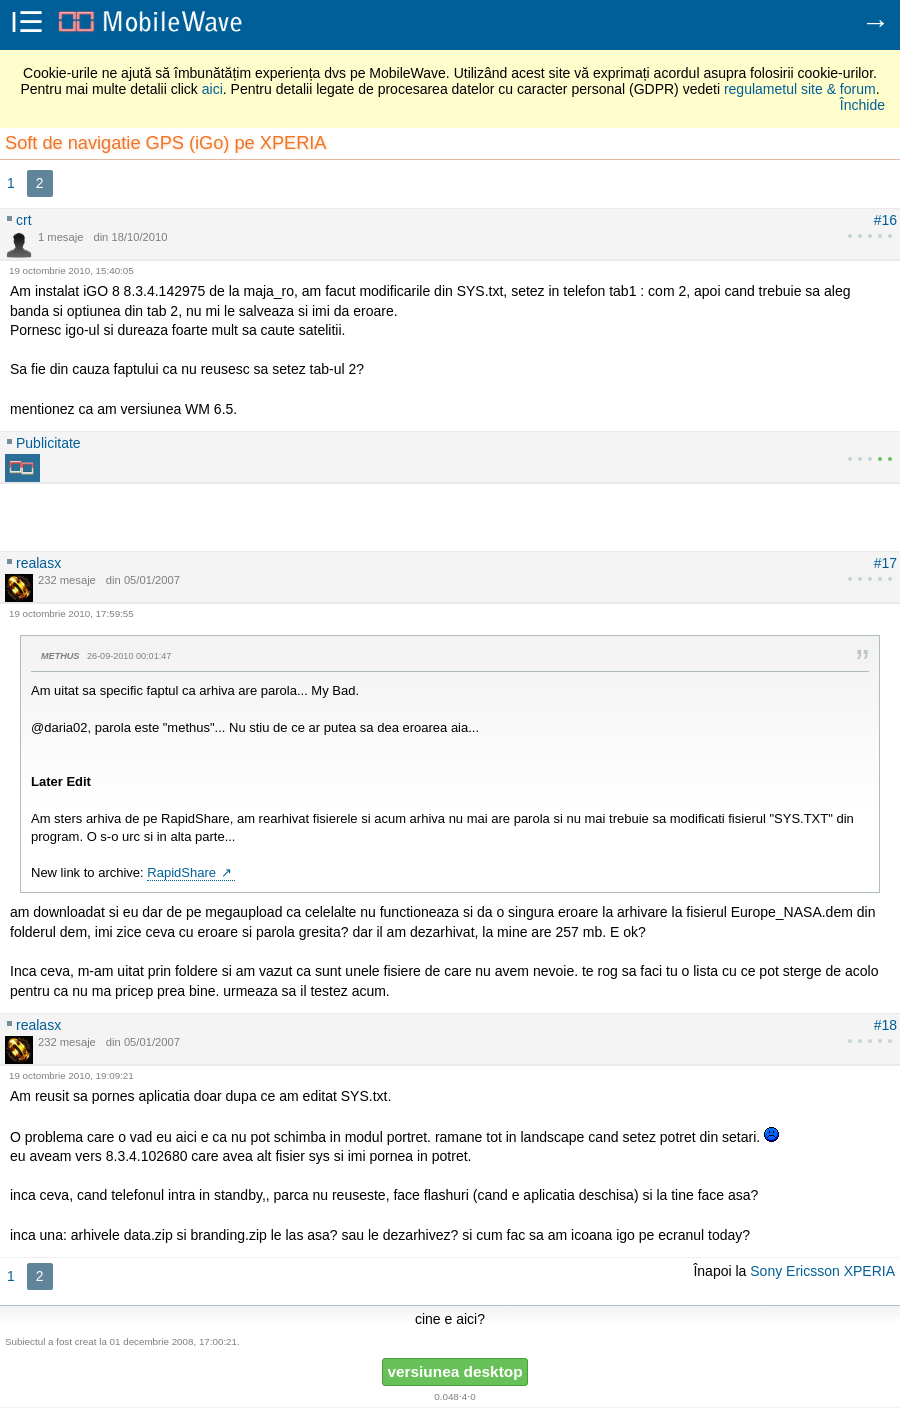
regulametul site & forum (800, 89)
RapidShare (181, 872)
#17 (885, 563)
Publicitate (48, 443)
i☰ (27, 24)
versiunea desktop (454, 1371)
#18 (885, 1025)
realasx (38, 563)
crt (24, 220)
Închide (862, 105)
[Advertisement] (450, 513)
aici (212, 89)
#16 (885, 220)
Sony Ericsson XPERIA (822, 1271)
